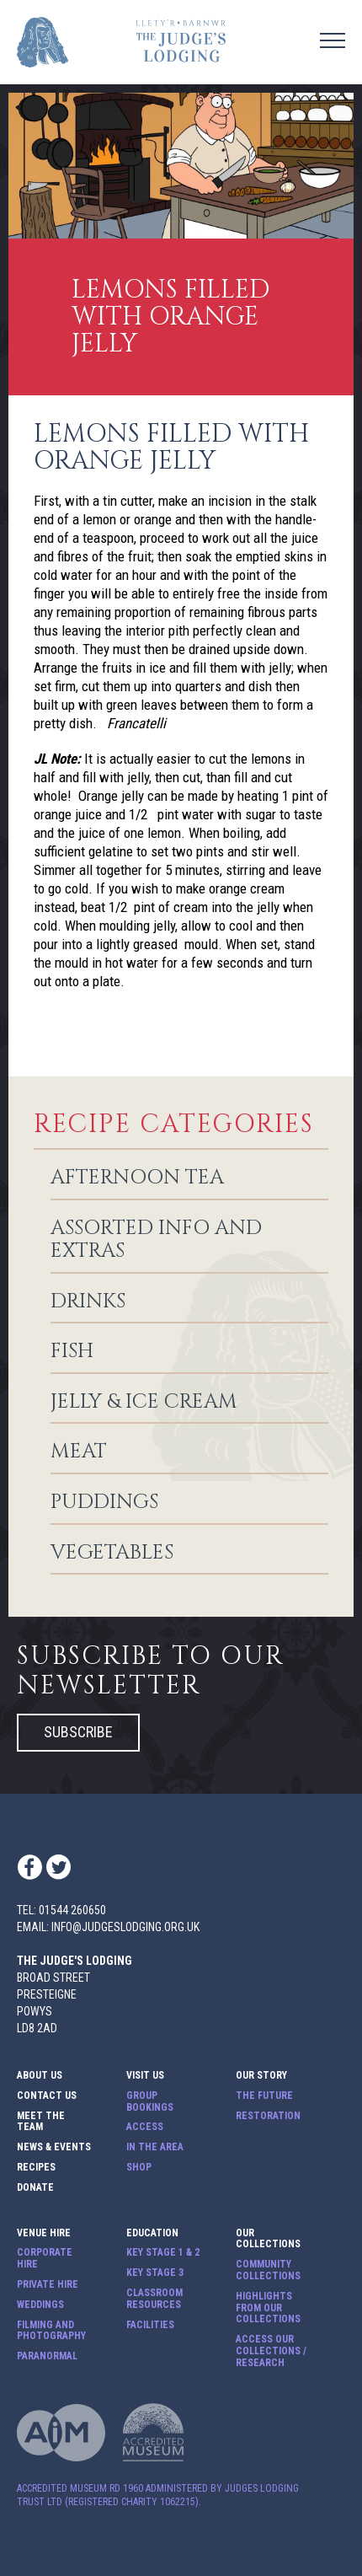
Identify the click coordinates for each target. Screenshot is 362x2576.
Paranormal (47, 2356)
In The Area (155, 2147)
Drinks (88, 1302)
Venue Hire (44, 2233)
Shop (139, 2167)
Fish (72, 1352)
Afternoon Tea (137, 1178)
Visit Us (145, 2075)
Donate (35, 2187)
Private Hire (47, 2284)
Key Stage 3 (155, 2272)
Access (144, 2127)
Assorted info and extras (156, 1240)
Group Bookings (149, 2101)
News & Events (54, 2147)
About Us (39, 2075)
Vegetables (112, 1553)
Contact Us (47, 2095)
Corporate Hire (44, 2258)
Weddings (40, 2305)
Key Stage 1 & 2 (163, 2252)
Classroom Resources (154, 2299)
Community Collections (268, 2270)
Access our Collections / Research (271, 2351)
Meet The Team (41, 2122)
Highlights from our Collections (268, 2308)
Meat (79, 1452)
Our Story (261, 2075)
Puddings (104, 1503)
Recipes (36, 2167)
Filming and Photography (51, 2331)
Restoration (268, 2116)
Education (152, 2233)
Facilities (150, 2325)
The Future (264, 2095)
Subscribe (78, 1732)
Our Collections (268, 2239)
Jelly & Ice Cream (144, 1402)
